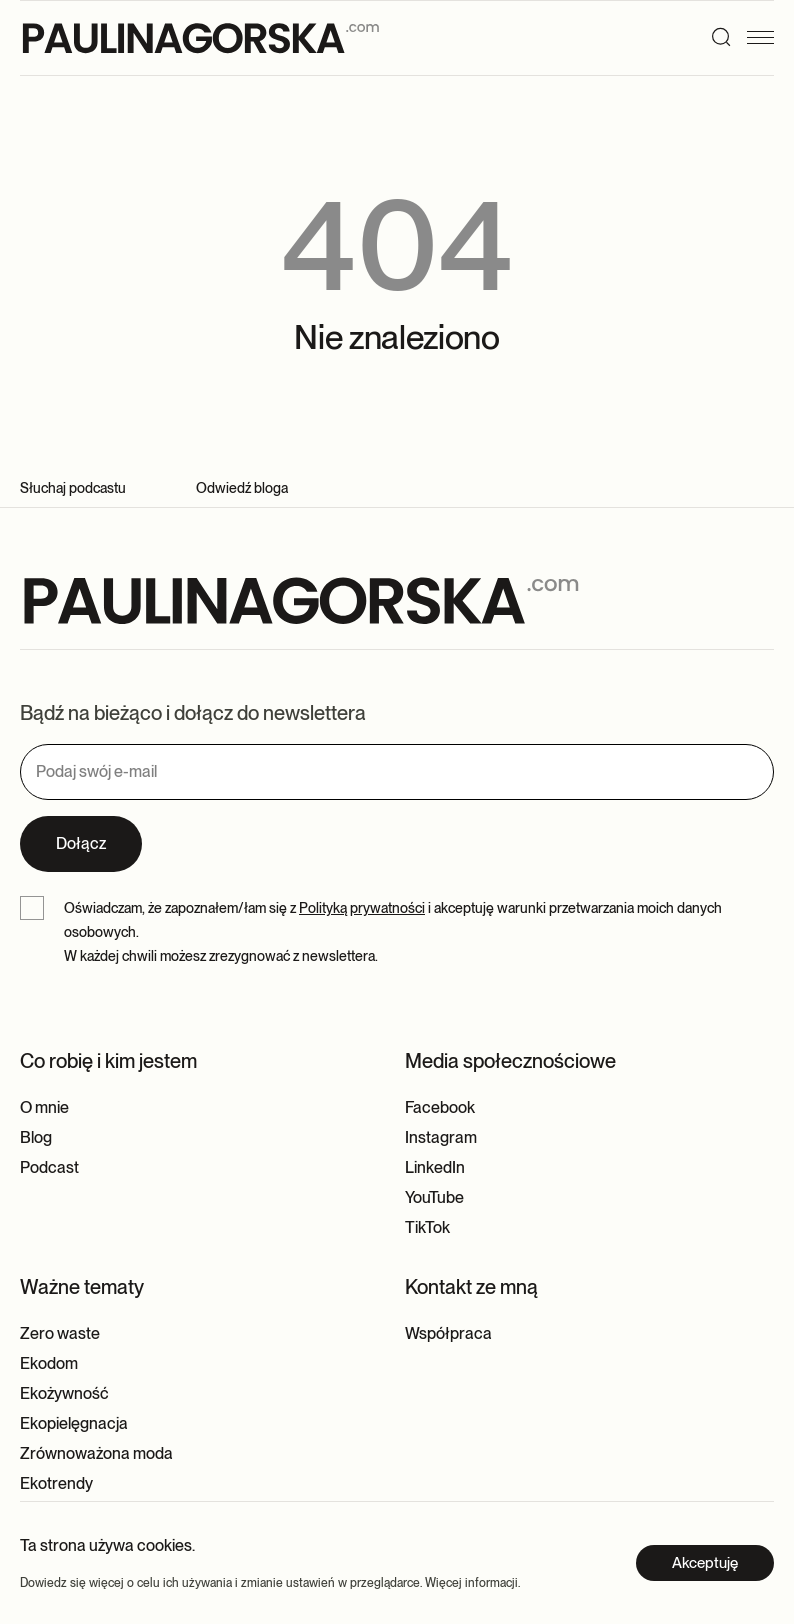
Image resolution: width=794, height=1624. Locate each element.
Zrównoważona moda (96, 1453)
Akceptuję (705, 1563)
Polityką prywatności (362, 908)
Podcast (49, 1167)
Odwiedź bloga (242, 488)
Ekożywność (64, 1393)
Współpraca (448, 1333)
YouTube (434, 1197)
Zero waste (60, 1333)
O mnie (44, 1107)
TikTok (427, 1227)
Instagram (441, 1137)
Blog (36, 1137)
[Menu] (766, 37)
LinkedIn (435, 1167)
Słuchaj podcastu (73, 488)
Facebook (440, 1107)
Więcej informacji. (472, 1583)
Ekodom (49, 1363)
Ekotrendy (56, 1483)
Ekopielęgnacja (74, 1423)
